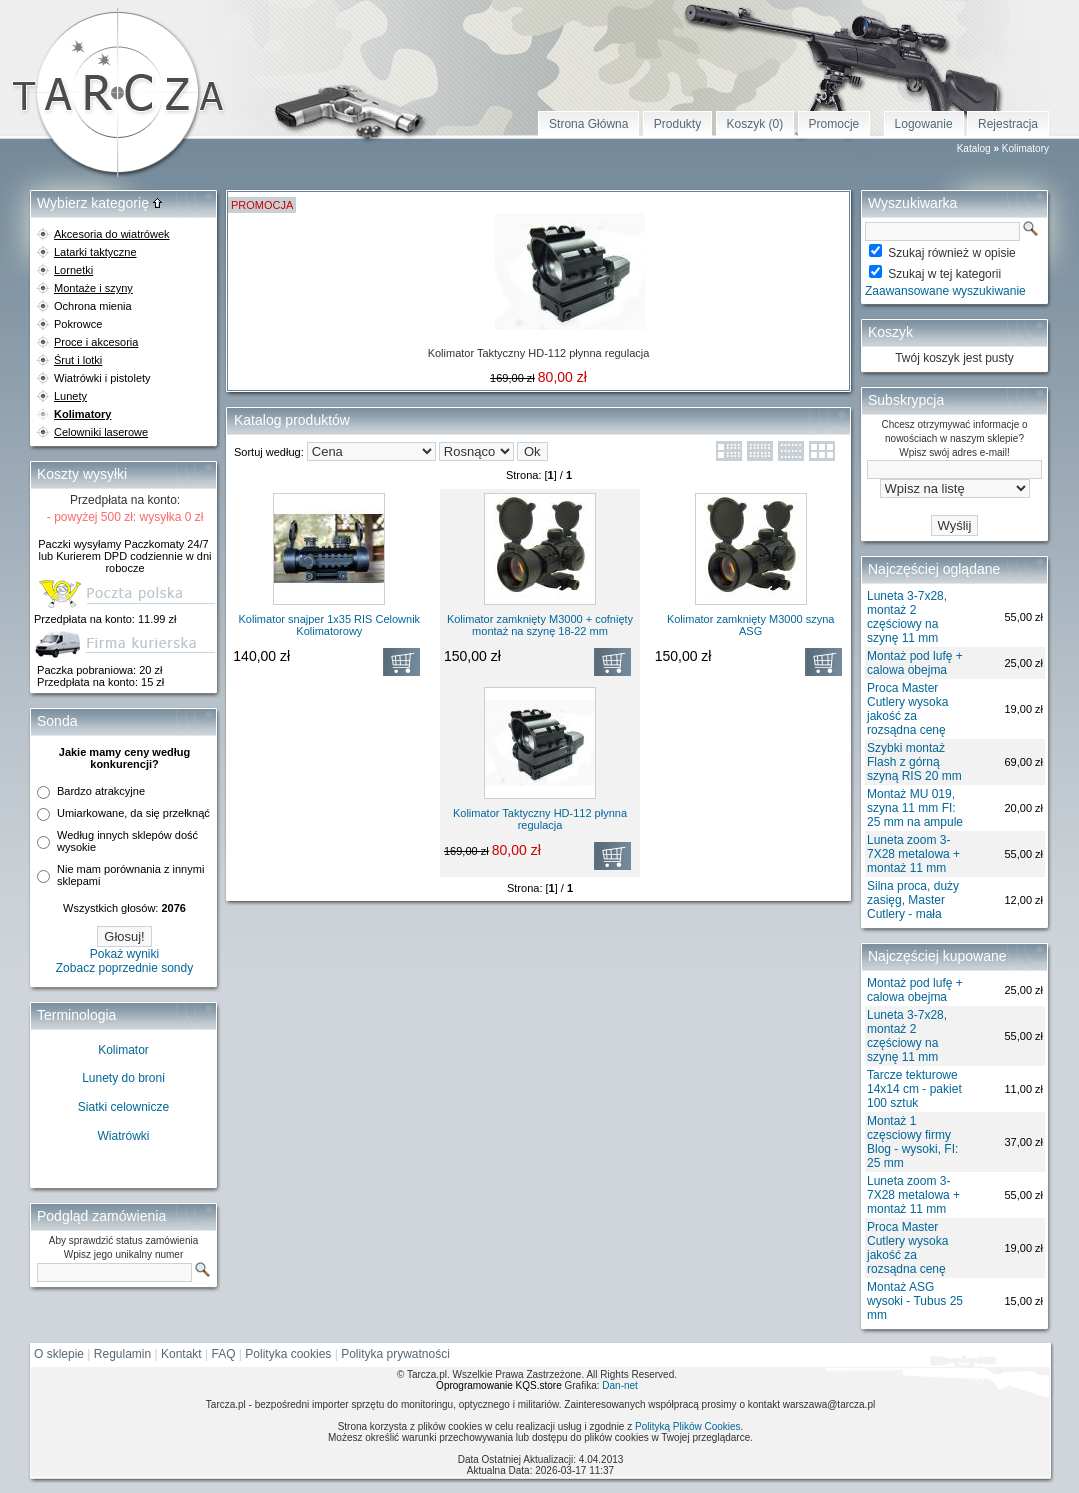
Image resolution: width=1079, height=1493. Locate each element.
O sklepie (59, 1354)
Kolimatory (1025, 148)
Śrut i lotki (78, 360)
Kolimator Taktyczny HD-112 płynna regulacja (539, 353)
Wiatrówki (123, 1136)
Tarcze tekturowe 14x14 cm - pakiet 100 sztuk (914, 1089)
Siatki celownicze (123, 1107)
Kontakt (181, 1354)
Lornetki (73, 270)
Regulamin (122, 1354)
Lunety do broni (123, 1078)
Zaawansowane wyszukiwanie (945, 291)
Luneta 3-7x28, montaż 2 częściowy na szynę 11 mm (907, 617)
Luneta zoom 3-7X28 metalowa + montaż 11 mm (913, 854)
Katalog (974, 148)
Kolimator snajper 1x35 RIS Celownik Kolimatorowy (330, 625)
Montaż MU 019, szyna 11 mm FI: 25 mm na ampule (915, 808)
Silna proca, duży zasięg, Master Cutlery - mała (913, 900)
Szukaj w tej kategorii (944, 274)
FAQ (224, 1354)
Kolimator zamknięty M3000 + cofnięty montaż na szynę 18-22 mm (540, 625)
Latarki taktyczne (95, 252)
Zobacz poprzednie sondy (124, 968)
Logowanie (924, 124)
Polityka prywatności (395, 1354)
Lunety (70, 396)
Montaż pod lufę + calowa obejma (915, 663)
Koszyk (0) (755, 124)
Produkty (677, 124)
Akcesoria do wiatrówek (112, 234)
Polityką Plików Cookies (688, 1426)
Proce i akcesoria (96, 342)
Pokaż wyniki (124, 954)
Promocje (834, 124)
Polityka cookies (288, 1354)
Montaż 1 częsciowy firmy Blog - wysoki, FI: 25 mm (912, 1142)
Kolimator (123, 1050)
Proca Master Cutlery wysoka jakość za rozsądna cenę (907, 709)
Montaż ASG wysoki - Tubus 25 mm (915, 1301)
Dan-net (620, 1385)
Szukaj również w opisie (951, 253)
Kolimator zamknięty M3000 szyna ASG (751, 625)
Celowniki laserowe (101, 432)
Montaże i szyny (93, 288)
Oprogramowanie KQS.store (499, 1385)
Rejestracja (1008, 124)
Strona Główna (588, 124)
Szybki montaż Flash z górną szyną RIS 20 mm (914, 762)
